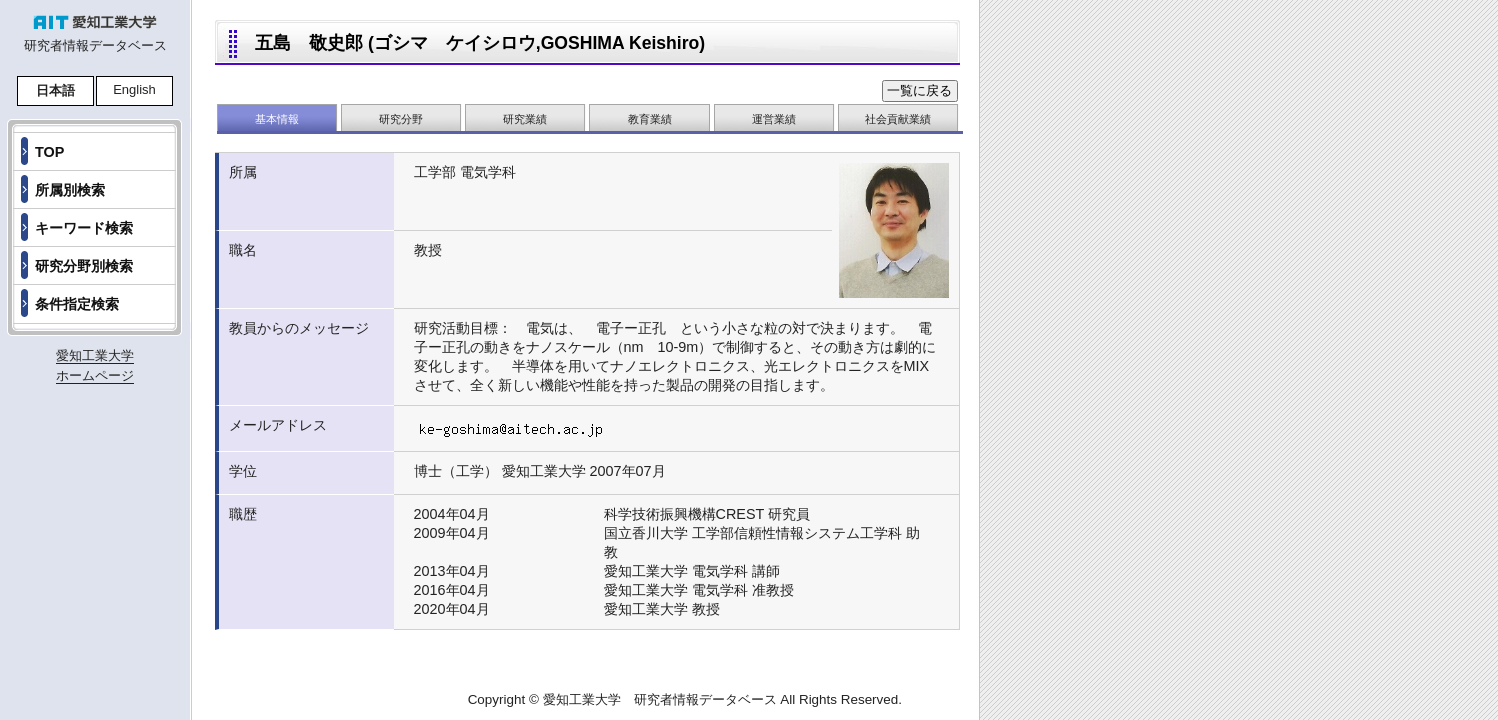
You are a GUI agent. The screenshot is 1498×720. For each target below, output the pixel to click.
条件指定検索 (77, 304)
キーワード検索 (84, 228)
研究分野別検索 (84, 266)
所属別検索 (70, 190)
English (134, 89)
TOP (49, 152)
